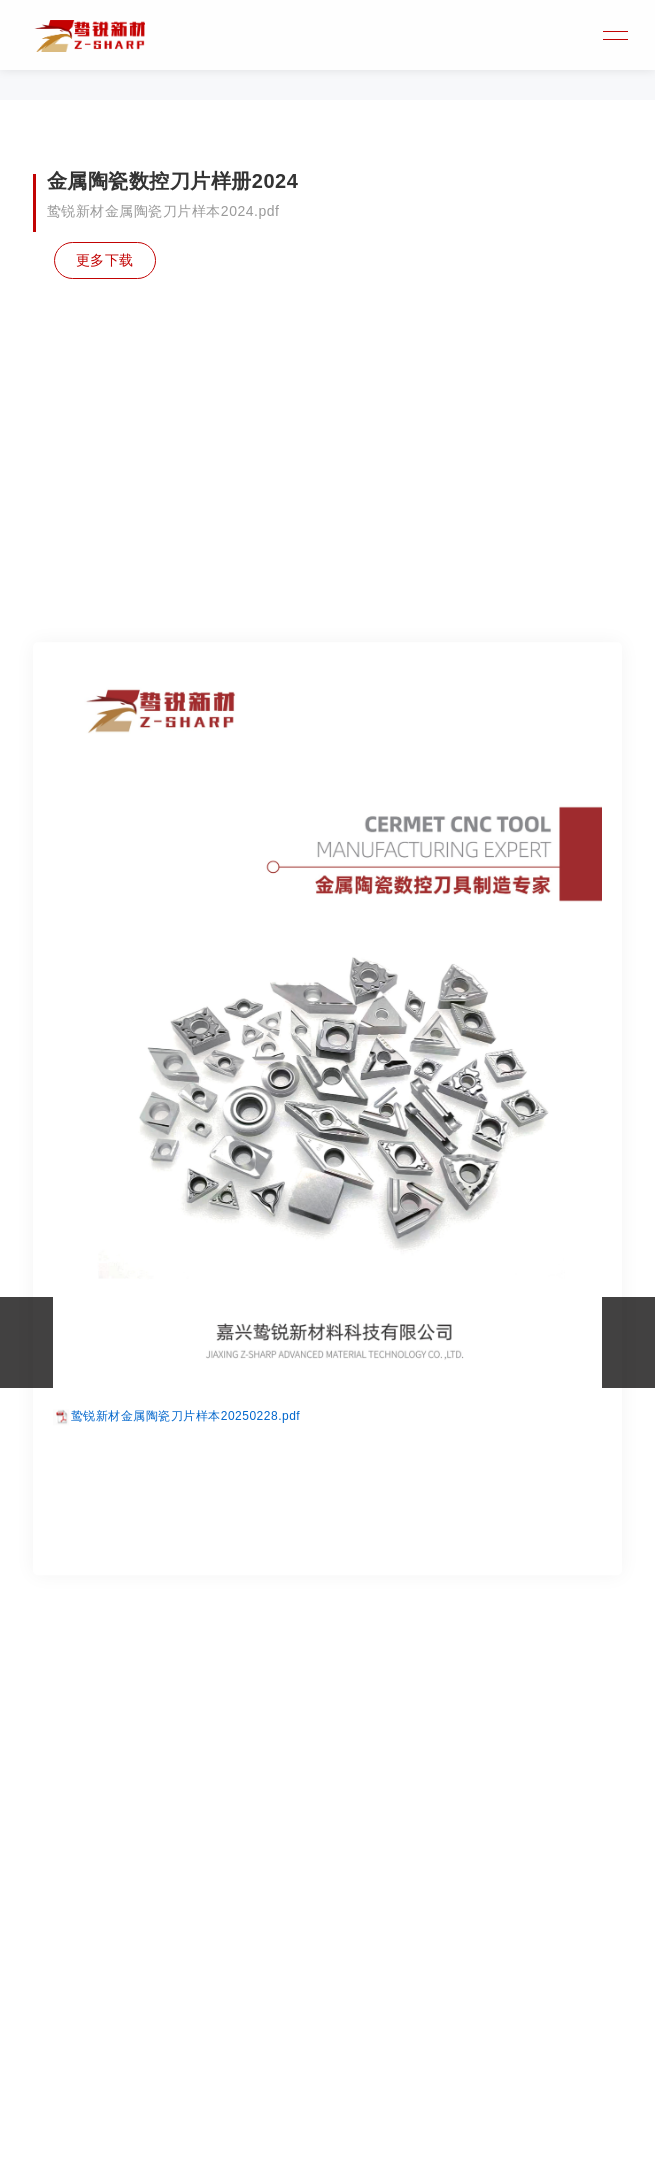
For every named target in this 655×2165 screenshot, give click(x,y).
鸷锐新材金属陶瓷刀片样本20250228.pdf (185, 1592)
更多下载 (107, 260)
